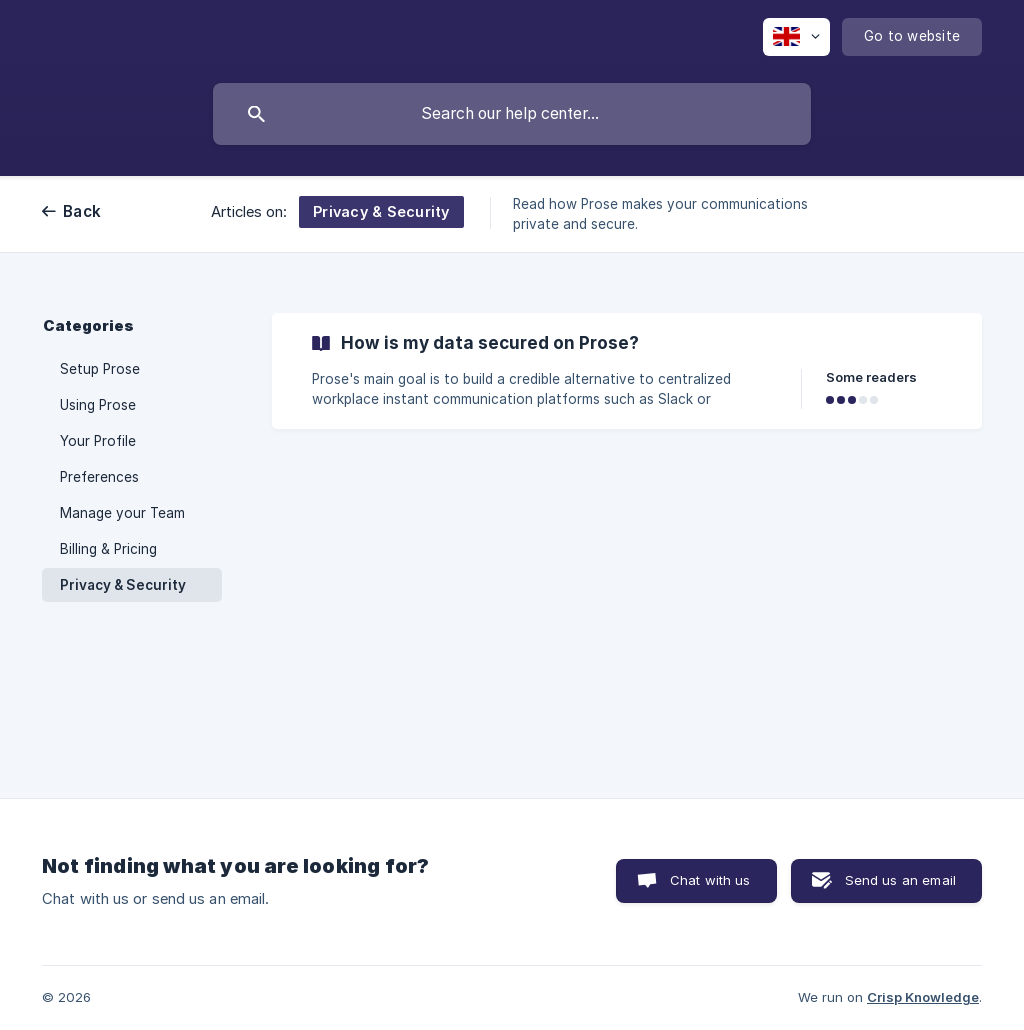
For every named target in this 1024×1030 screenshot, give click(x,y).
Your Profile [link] (98, 441)
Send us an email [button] (900, 880)
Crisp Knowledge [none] (923, 997)
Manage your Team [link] (122, 513)
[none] (796, 37)
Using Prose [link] (98, 405)
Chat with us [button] (710, 880)
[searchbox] (512, 114)
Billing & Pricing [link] (108, 549)
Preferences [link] (99, 477)
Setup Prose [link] (100, 369)
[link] (627, 371)
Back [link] (82, 211)
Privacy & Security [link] (123, 585)
